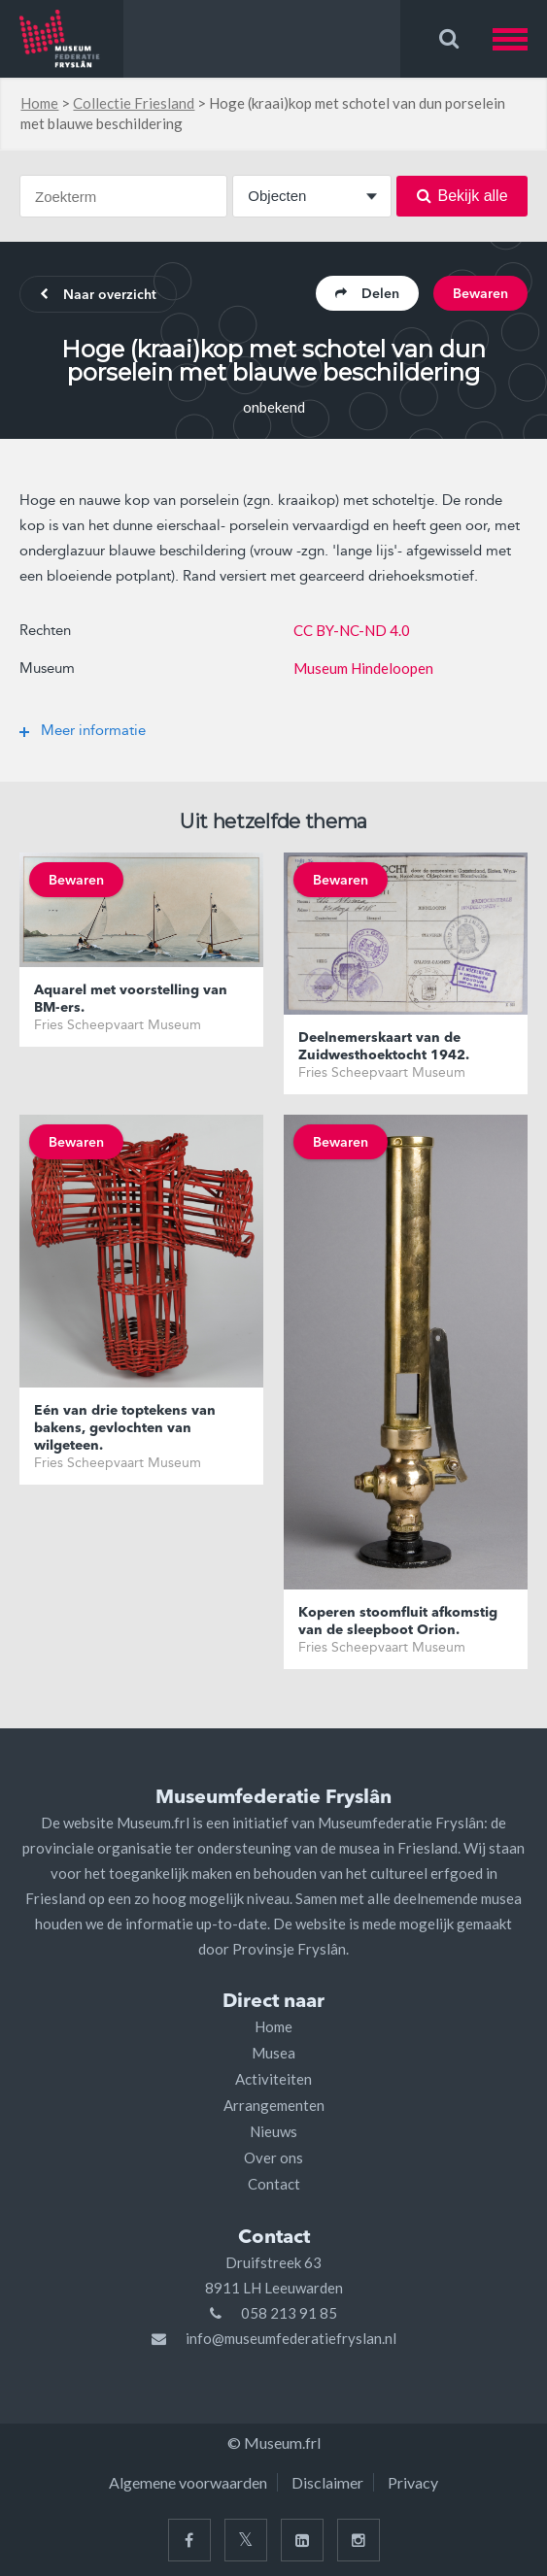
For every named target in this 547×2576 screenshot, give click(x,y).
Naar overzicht (98, 295)
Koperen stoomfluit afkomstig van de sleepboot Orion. (397, 1621)
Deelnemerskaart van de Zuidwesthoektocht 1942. (383, 1046)
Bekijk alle (462, 195)
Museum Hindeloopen (363, 668)
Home (39, 103)
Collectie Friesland (133, 103)
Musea (273, 2052)
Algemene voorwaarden (188, 2482)
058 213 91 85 (289, 2313)
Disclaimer (327, 2482)
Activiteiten (273, 2079)
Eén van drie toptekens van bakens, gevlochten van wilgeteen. (125, 1428)
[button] (520, 39)
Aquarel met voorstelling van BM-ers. (130, 999)
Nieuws (273, 2131)
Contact (274, 2183)
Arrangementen (274, 2105)
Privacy (413, 2482)
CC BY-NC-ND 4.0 (351, 630)
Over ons (273, 2157)
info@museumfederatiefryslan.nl (291, 2338)
